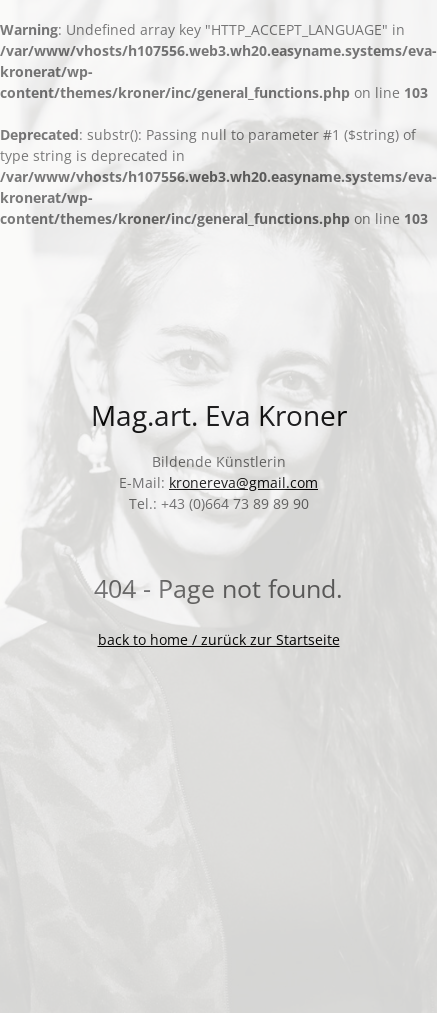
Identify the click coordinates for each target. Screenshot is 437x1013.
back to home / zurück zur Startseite (219, 639)
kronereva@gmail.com (243, 482)
